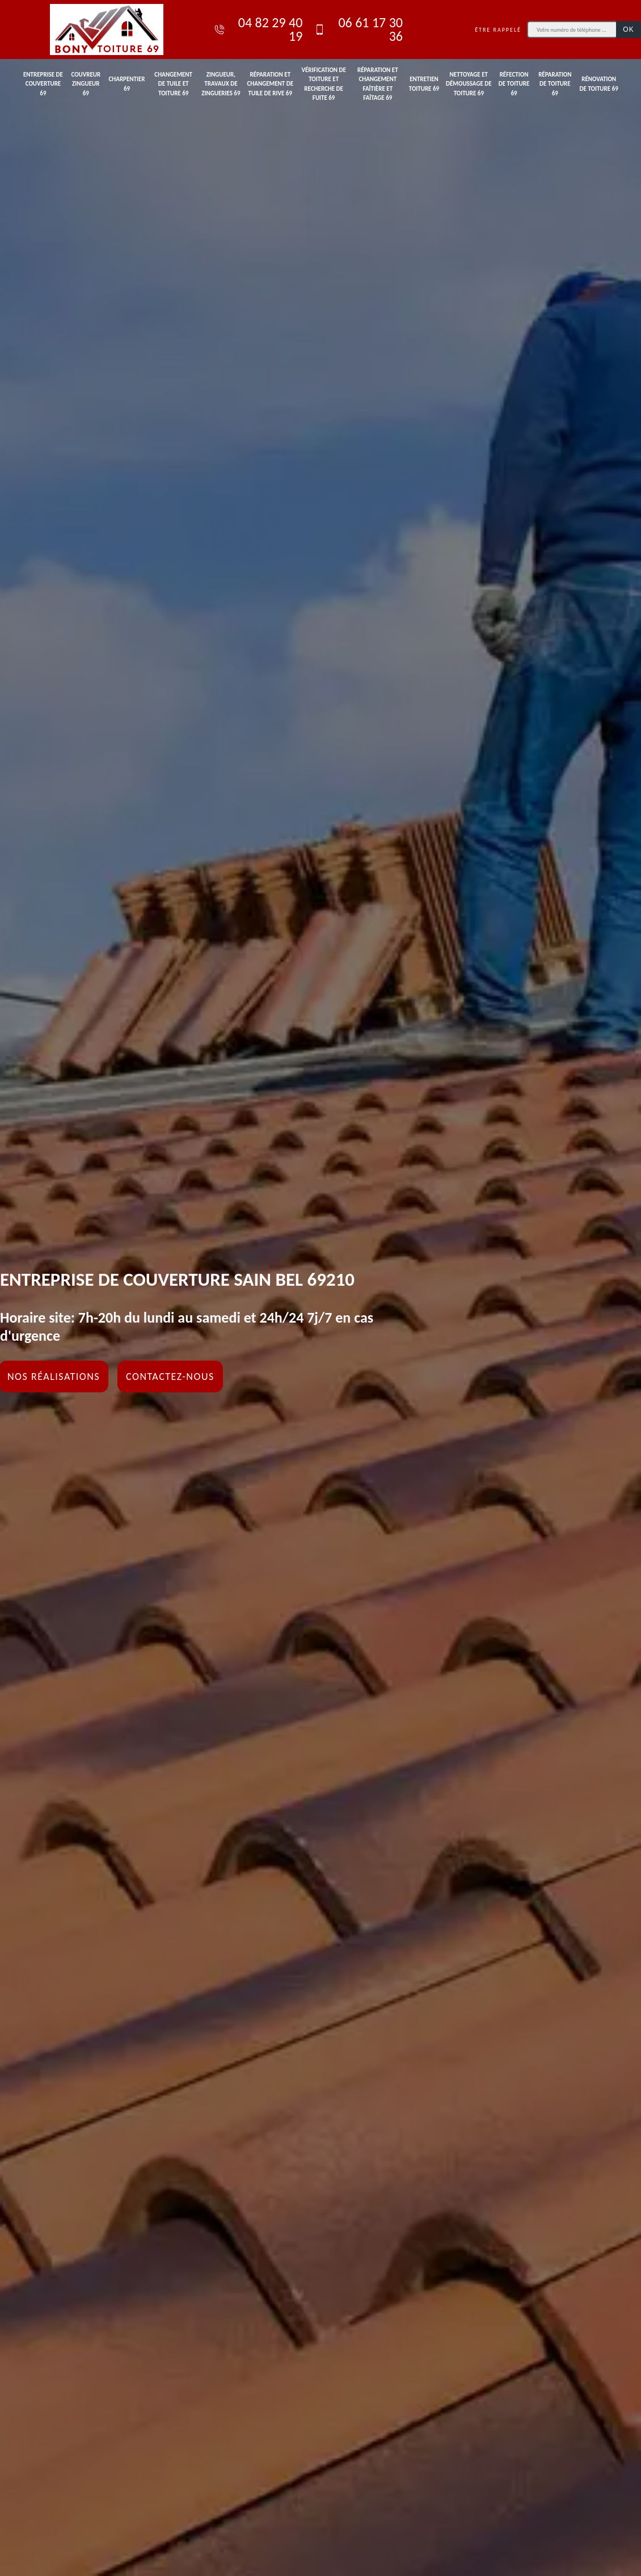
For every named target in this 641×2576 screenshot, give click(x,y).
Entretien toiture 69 (424, 83)
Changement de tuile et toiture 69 (173, 84)
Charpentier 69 (126, 83)
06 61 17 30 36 (358, 29)
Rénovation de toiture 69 (599, 83)
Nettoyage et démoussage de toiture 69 (469, 84)
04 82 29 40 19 (258, 29)
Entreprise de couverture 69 (43, 84)
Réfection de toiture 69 (514, 84)
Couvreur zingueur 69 (85, 84)
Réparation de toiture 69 (554, 84)
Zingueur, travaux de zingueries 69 (220, 84)
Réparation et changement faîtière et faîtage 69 (377, 84)
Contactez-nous (170, 1376)
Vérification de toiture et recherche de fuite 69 (323, 84)
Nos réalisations (53, 1376)
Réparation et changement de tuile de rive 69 (270, 84)
